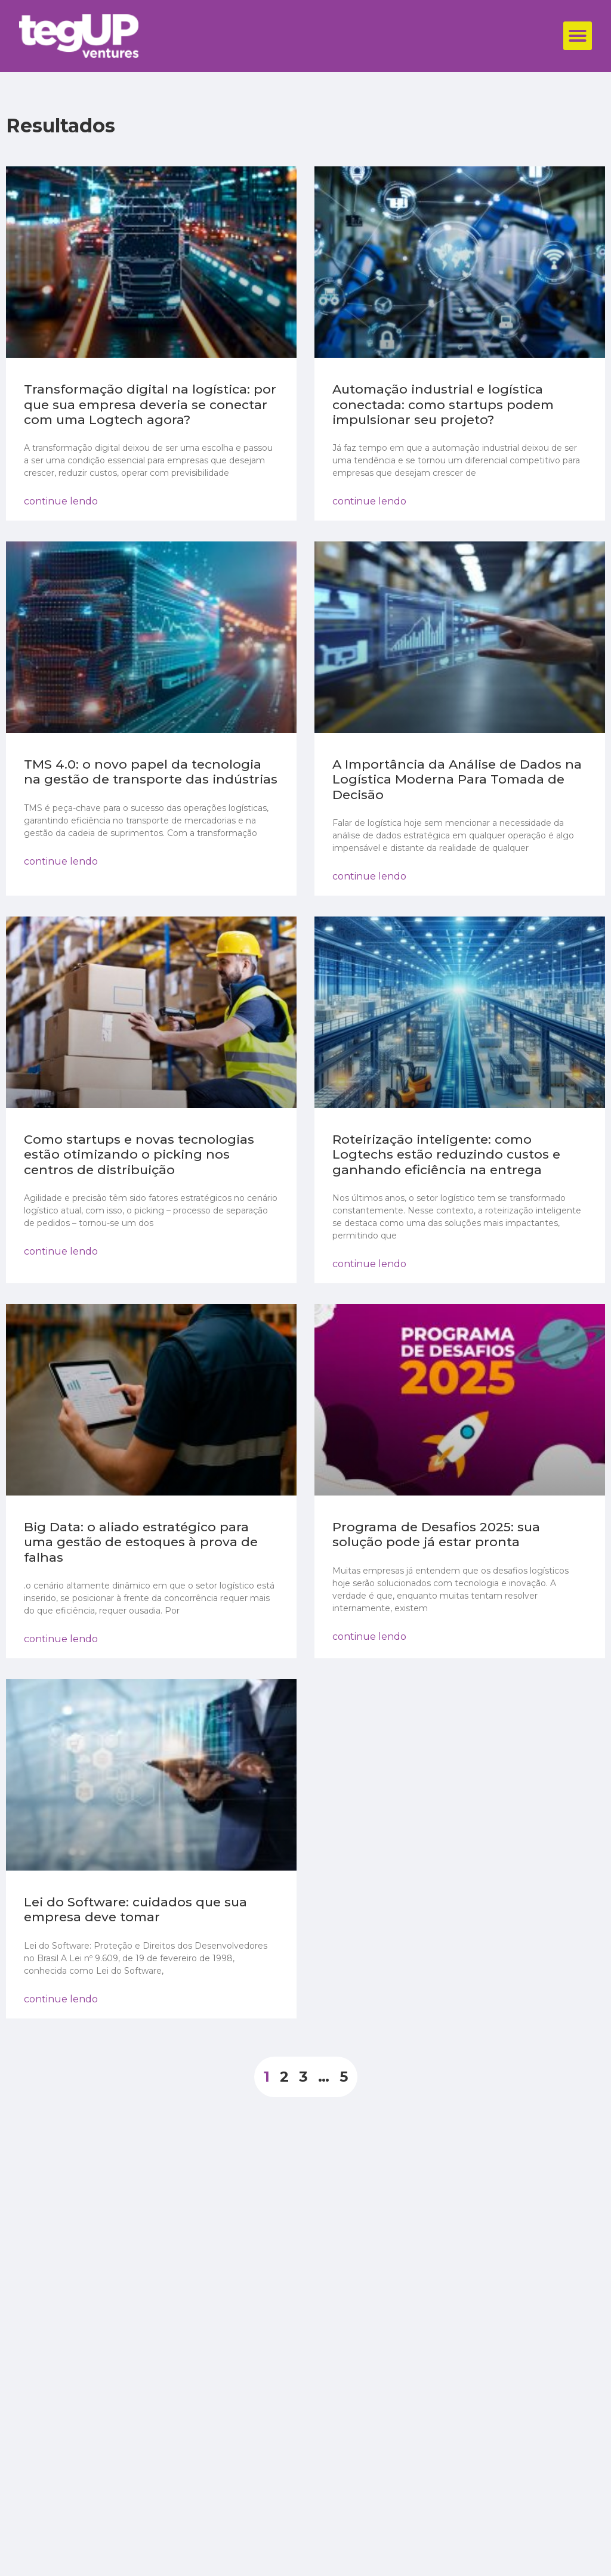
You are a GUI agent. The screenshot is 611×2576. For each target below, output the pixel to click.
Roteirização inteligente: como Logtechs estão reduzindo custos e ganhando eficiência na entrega (446, 1154)
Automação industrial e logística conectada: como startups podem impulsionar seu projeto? (443, 404)
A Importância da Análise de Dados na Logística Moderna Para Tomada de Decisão (457, 779)
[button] (577, 35)
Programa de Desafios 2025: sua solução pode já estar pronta (436, 1534)
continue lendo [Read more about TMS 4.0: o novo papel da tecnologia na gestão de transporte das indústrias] (61, 861)
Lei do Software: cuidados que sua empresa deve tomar (135, 1909)
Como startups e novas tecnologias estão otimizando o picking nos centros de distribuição (139, 1154)
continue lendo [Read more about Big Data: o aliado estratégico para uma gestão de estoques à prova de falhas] (61, 1639)
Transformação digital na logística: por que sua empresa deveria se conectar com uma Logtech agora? (150, 404)
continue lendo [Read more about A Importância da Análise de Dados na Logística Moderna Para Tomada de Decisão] (369, 876)
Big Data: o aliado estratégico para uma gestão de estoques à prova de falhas (141, 1541)
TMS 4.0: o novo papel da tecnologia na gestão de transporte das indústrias (150, 772)
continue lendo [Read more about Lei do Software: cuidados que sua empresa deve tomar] (61, 1999)
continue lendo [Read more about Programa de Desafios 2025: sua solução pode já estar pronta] (369, 1636)
